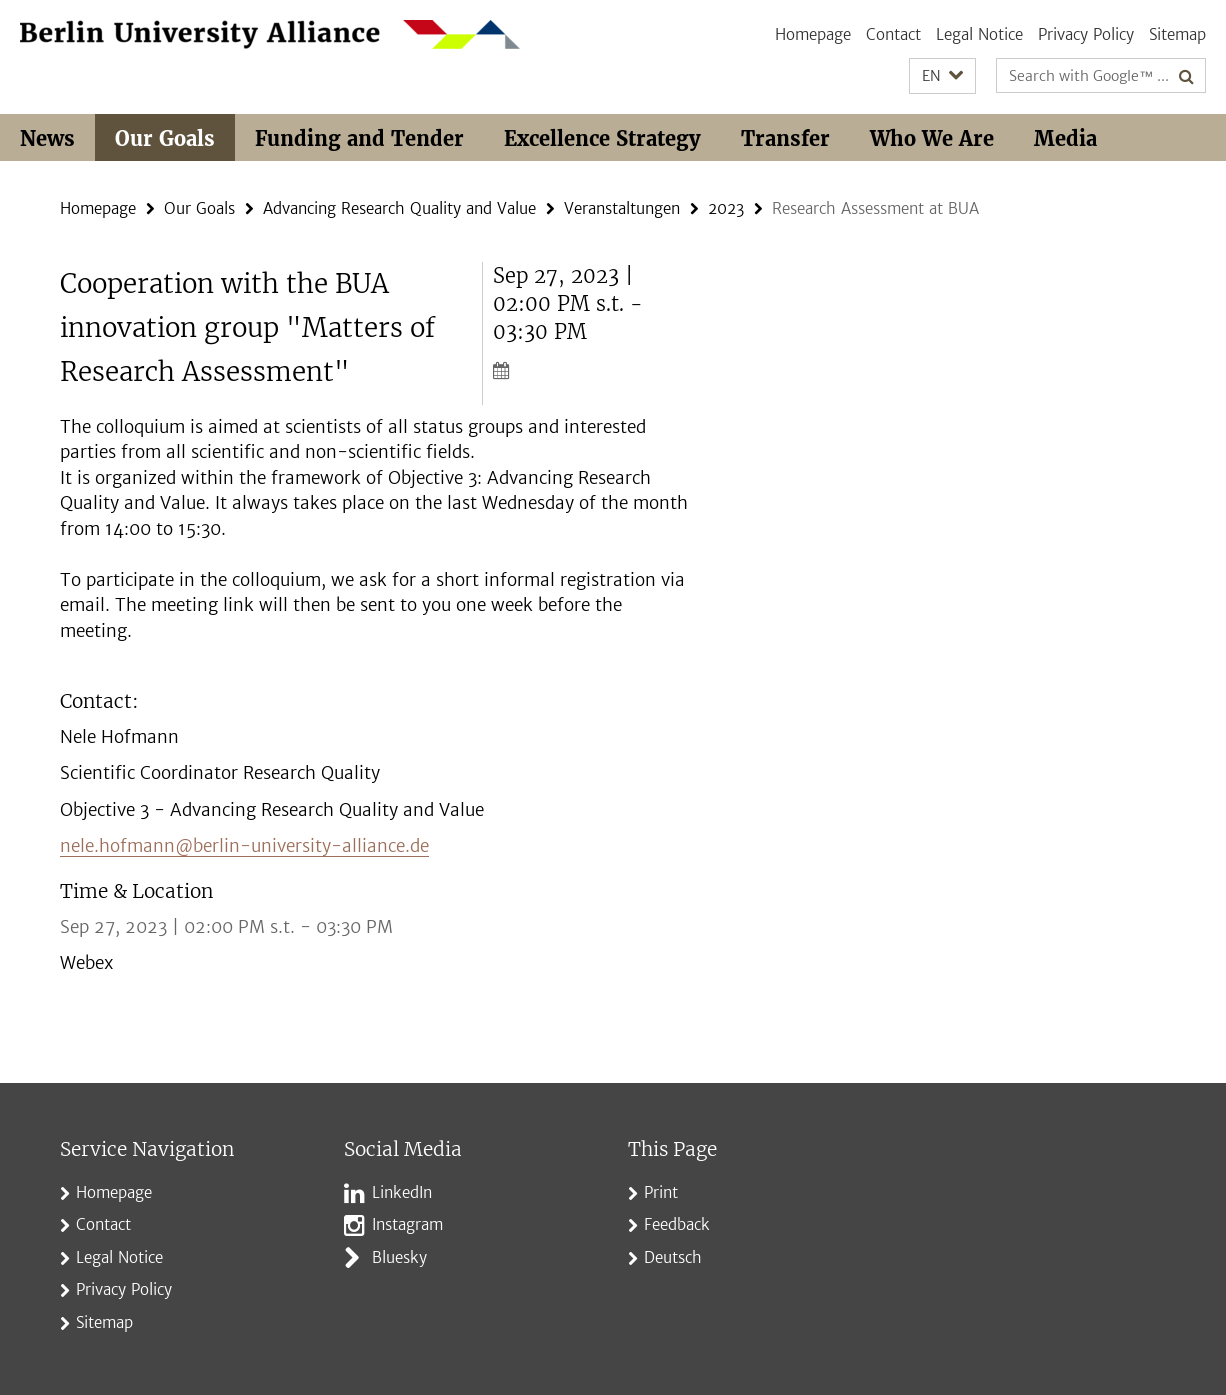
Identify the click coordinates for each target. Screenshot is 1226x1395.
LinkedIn (402, 1192)
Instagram (407, 1224)
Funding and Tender (359, 138)
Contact (893, 34)
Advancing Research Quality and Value (399, 208)
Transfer (785, 138)
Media (1065, 138)
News (47, 138)
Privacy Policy (1086, 34)
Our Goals (165, 138)
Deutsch (673, 1257)
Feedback (677, 1224)
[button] (942, 76)
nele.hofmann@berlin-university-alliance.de (244, 846)
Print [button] (661, 1192)
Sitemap (1177, 34)
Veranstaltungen (622, 208)
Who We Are (932, 138)
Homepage (813, 34)
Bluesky (399, 1257)
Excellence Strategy (602, 138)
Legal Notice (979, 34)
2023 (726, 208)
